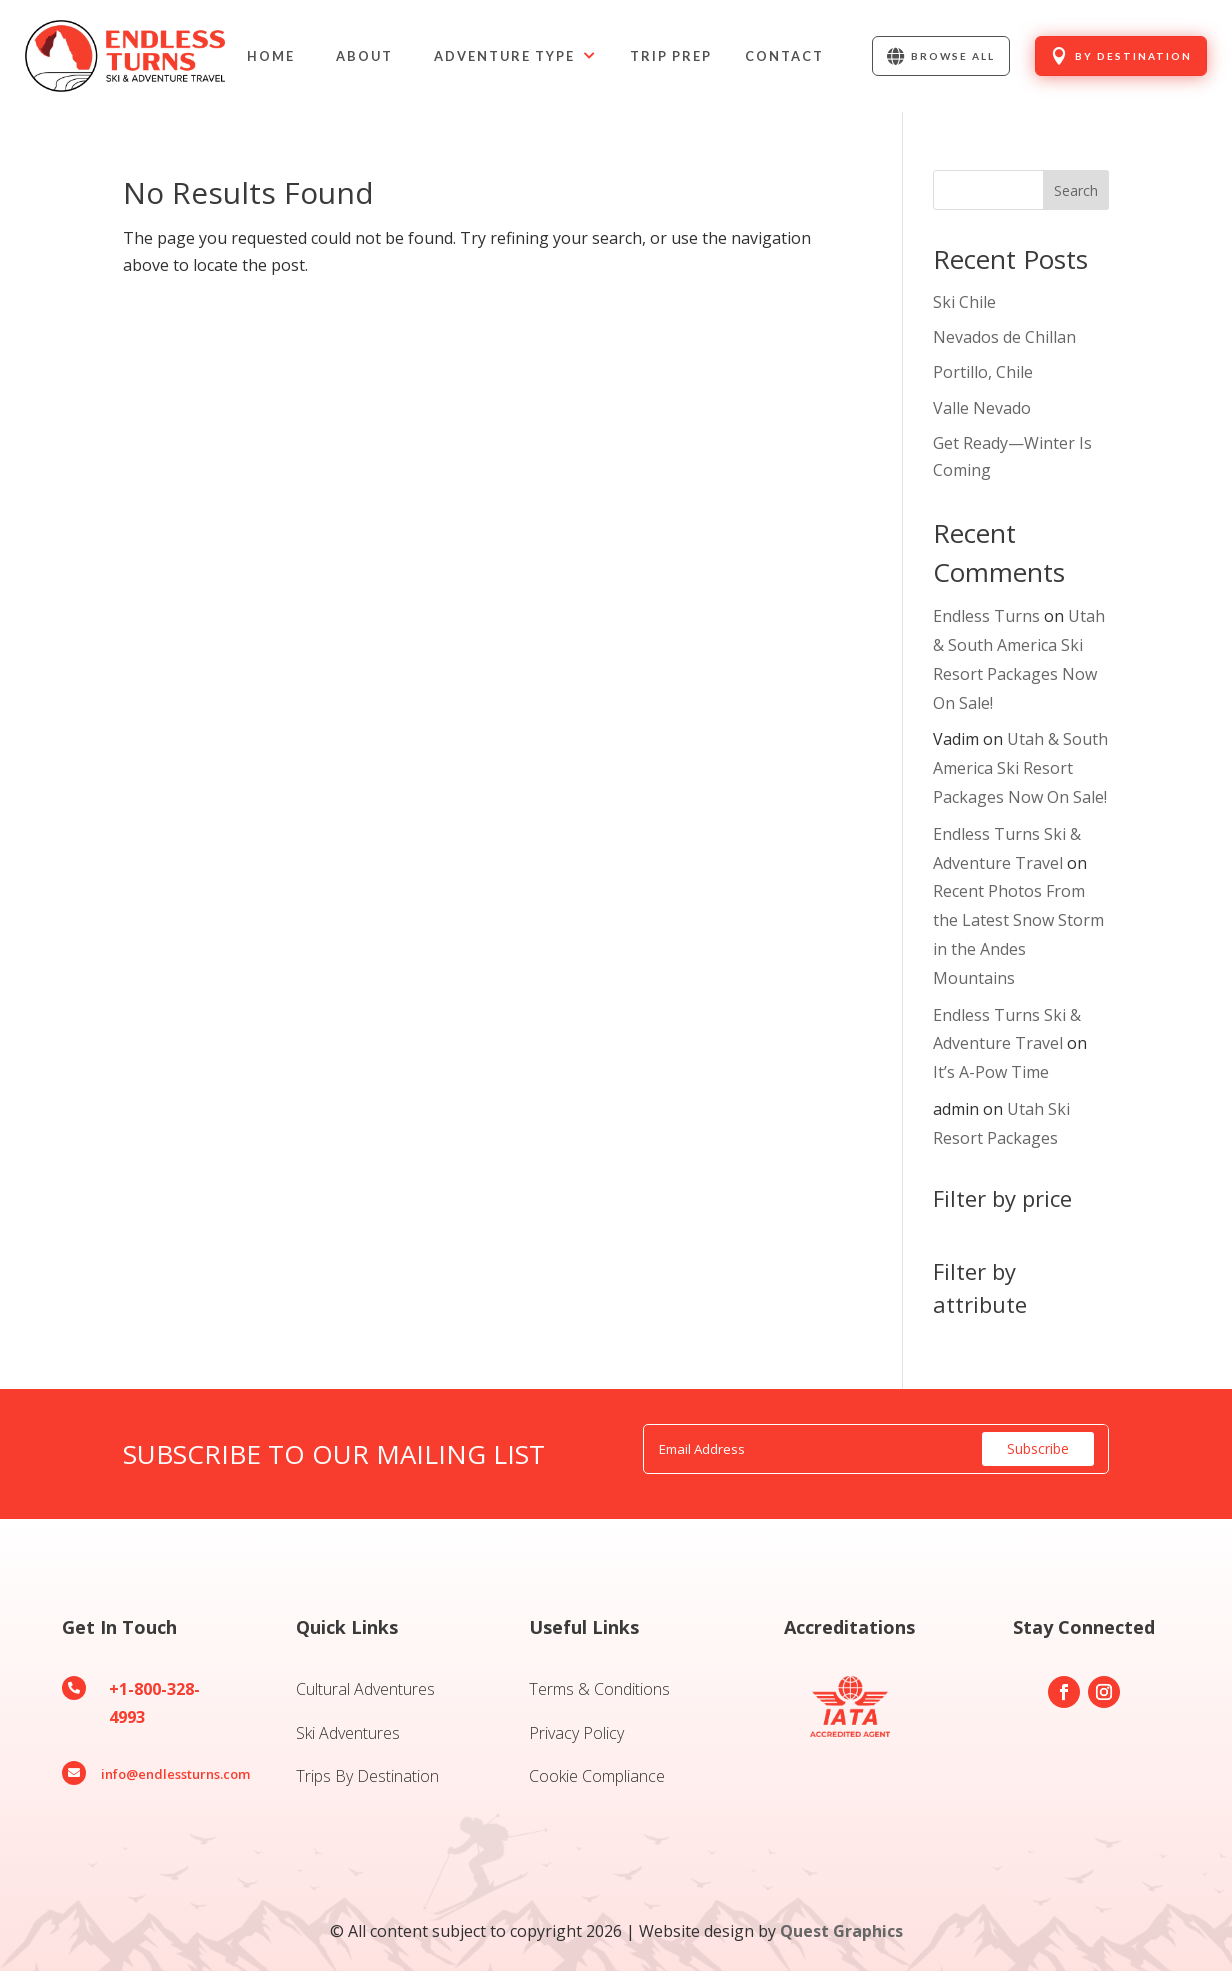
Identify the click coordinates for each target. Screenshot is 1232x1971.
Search (1076, 190)
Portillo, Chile (983, 372)
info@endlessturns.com (175, 1774)
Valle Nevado (982, 408)
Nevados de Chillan (1004, 337)
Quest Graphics (841, 1931)
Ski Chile (964, 302)
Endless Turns (986, 616)
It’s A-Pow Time (991, 1072)
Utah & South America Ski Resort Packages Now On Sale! (1020, 768)
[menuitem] (271, 56)
